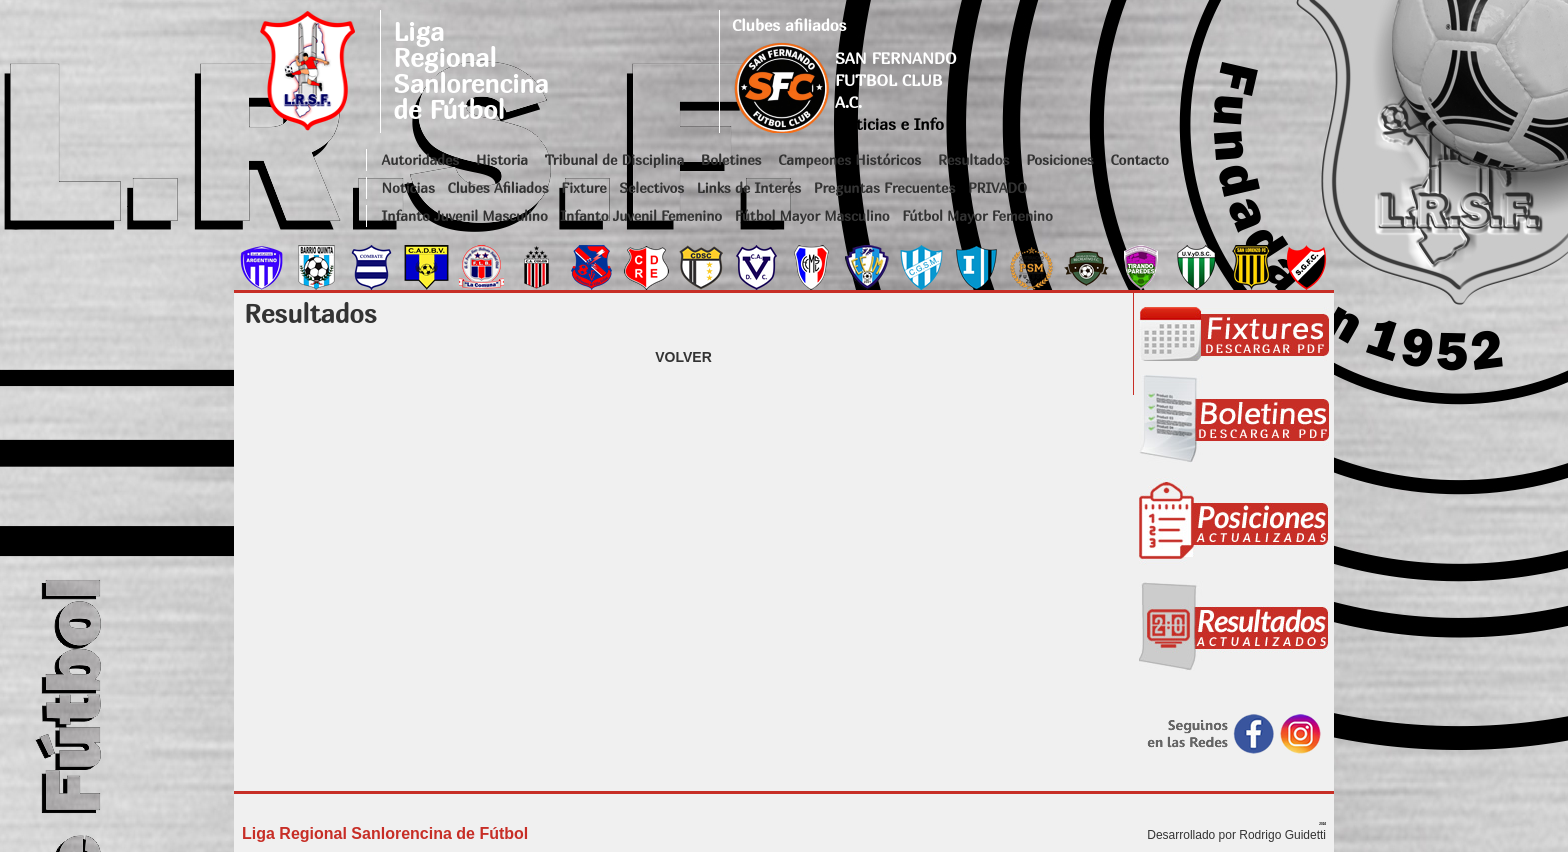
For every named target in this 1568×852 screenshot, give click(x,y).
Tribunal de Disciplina (614, 159)
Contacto (1139, 159)
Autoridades (421, 159)
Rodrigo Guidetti (1282, 835)
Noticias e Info (889, 124)
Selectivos (651, 187)
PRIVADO (997, 187)
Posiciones (1059, 159)
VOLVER (683, 357)
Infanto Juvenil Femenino (641, 215)
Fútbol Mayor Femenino (977, 215)
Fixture (583, 187)
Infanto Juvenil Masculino (465, 215)
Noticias (408, 187)
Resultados (973, 159)
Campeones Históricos (849, 159)
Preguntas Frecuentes (885, 187)
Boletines (731, 159)
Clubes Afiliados (498, 187)
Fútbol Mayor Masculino (812, 215)
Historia (502, 159)
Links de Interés (749, 187)
